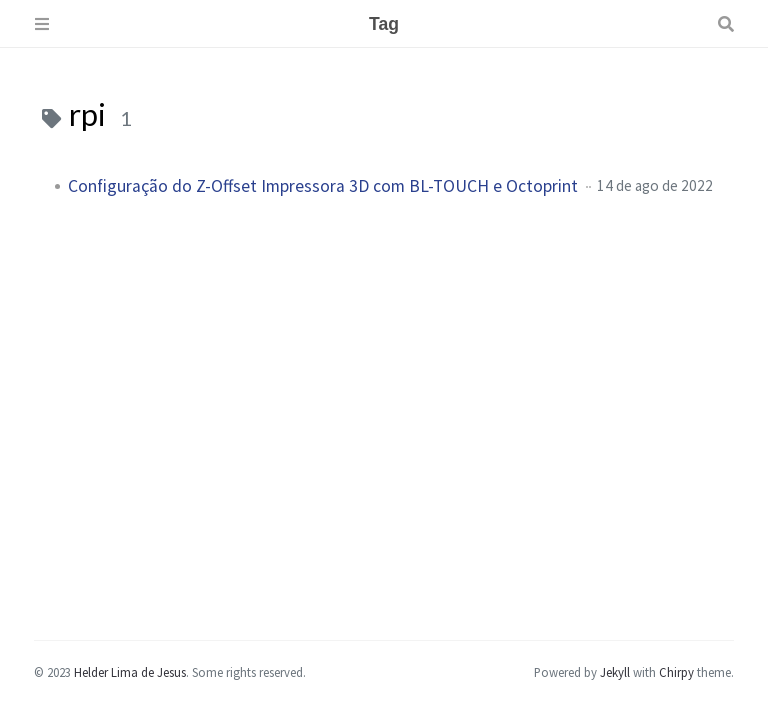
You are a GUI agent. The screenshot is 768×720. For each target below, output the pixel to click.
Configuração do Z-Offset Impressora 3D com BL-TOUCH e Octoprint (323, 186)
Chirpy (676, 672)
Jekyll (615, 672)
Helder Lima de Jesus (130, 672)
